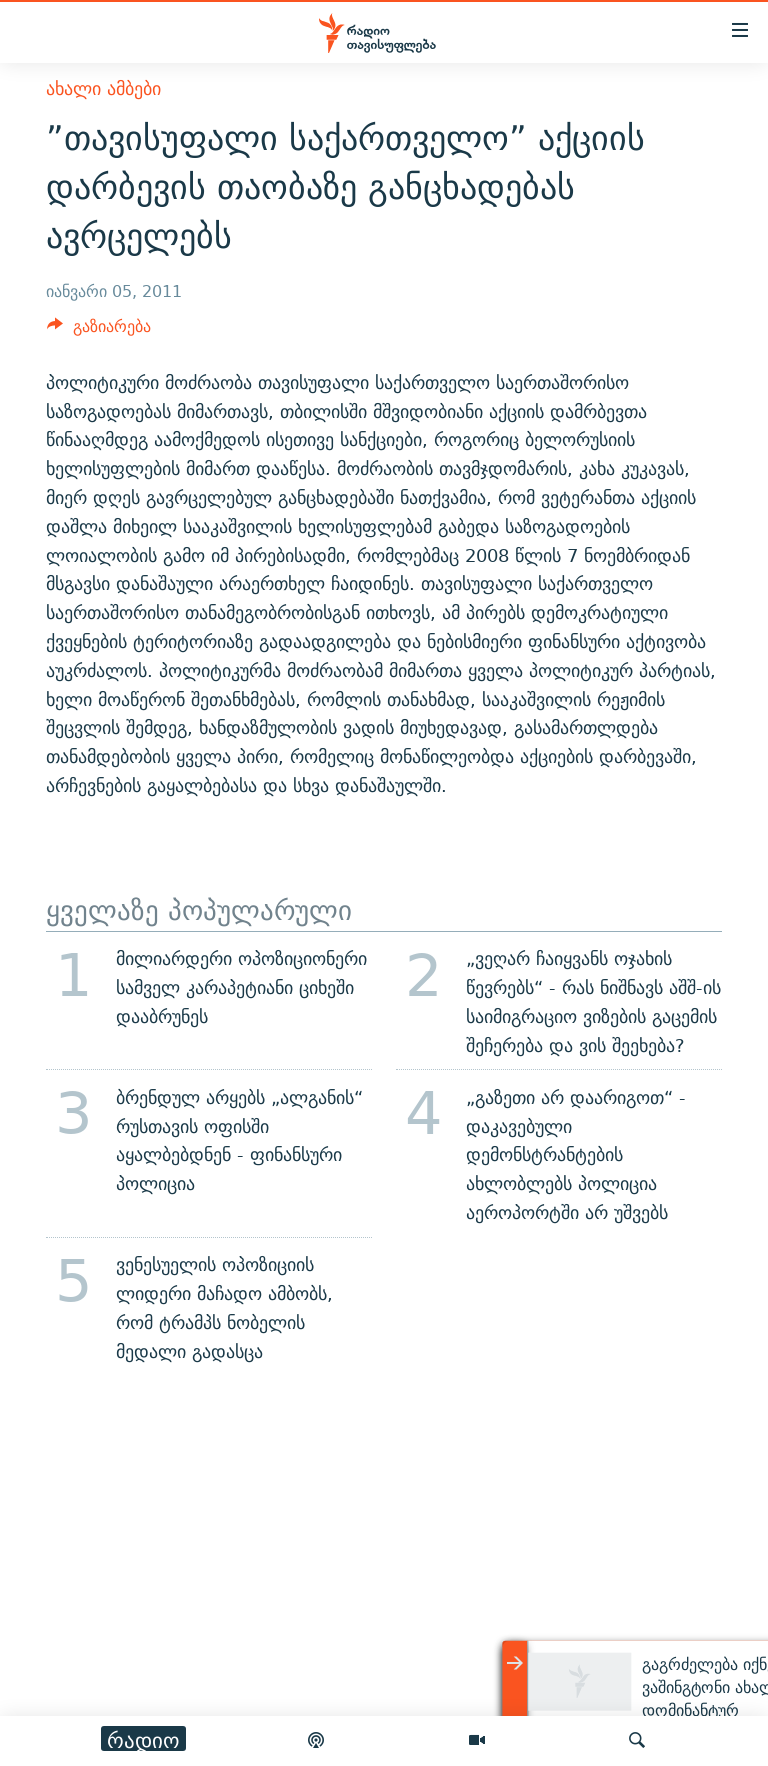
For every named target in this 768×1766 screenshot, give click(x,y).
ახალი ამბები (103, 88)
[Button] (99, 331)
